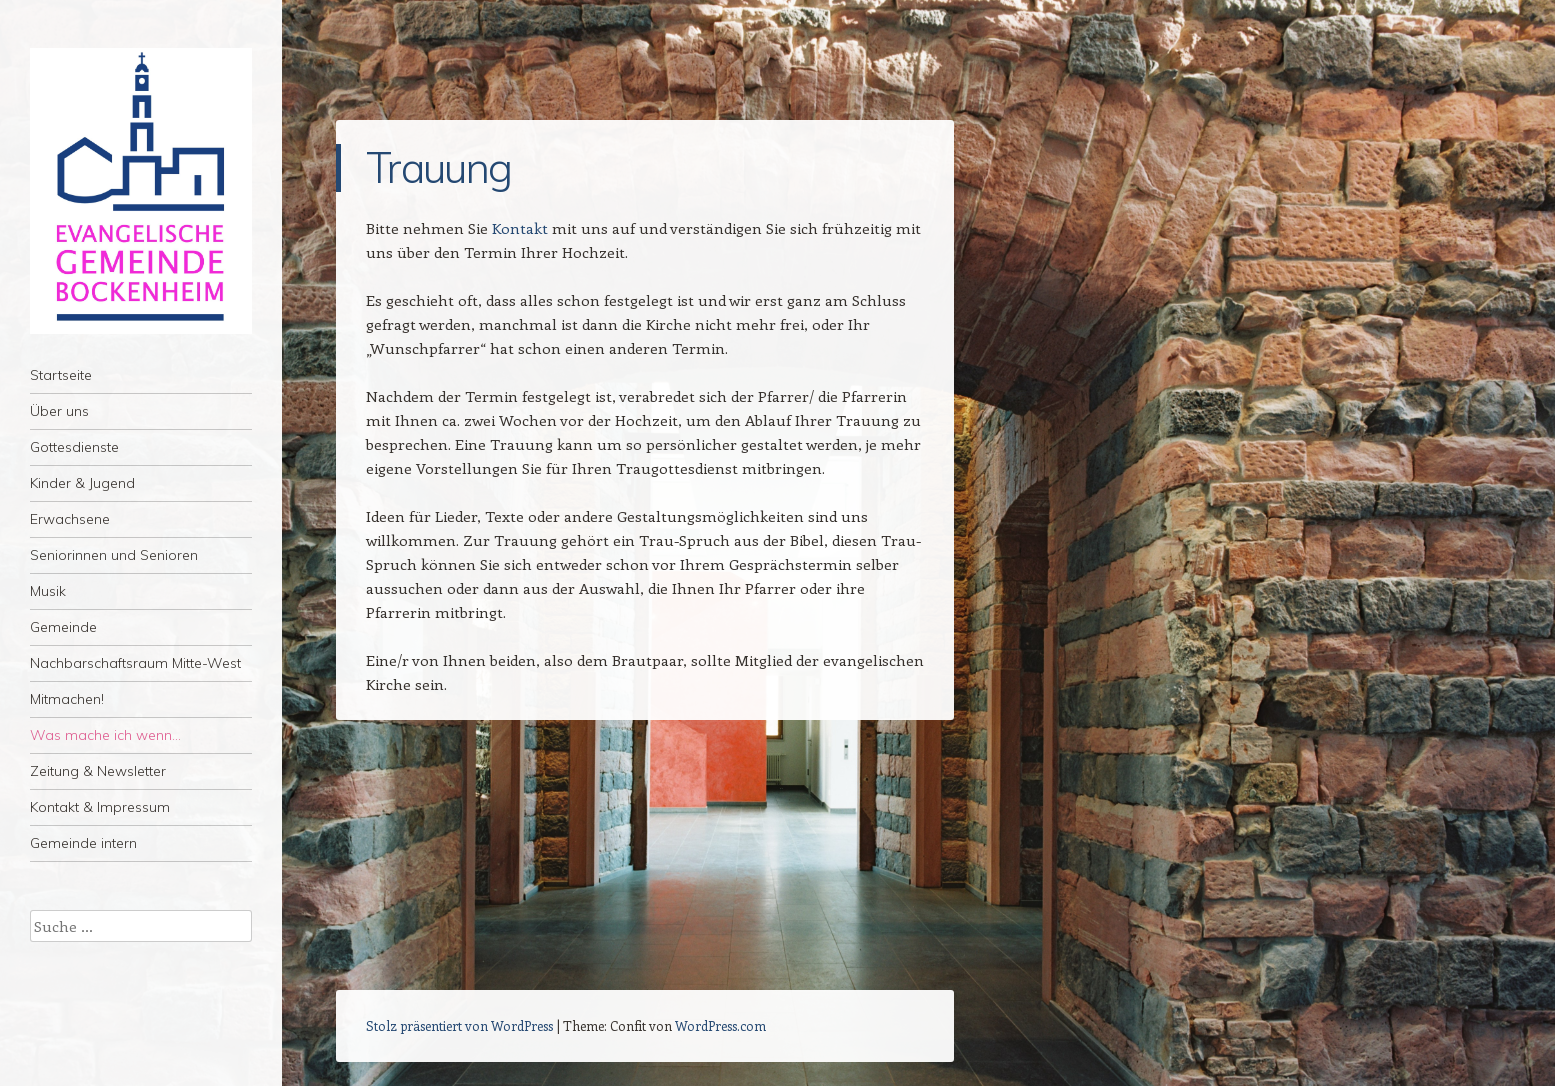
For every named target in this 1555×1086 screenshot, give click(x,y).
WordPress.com (720, 1025)
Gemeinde (63, 627)
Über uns (59, 411)
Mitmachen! (67, 699)
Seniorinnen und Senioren (114, 555)
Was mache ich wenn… (105, 735)
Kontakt (520, 228)
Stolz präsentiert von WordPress (459, 1025)
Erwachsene (70, 519)
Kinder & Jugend (82, 483)
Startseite (61, 375)
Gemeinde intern (83, 843)
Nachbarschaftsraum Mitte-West (135, 663)
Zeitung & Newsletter (98, 771)
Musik (48, 591)
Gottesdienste (74, 447)
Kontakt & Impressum (100, 807)
